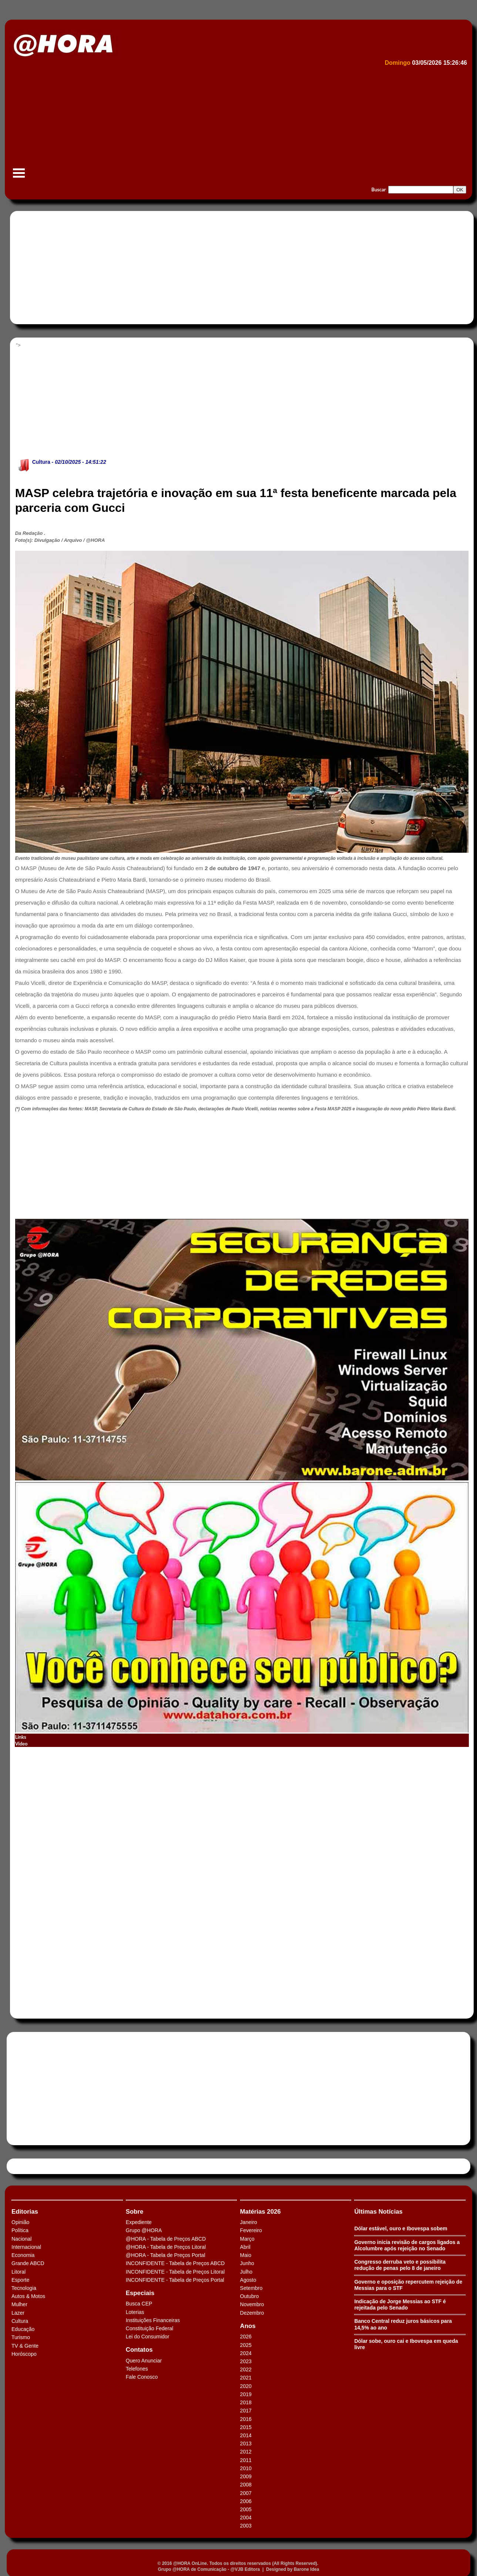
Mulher (19, 2304)
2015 (246, 2427)
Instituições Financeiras (153, 2320)
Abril (245, 2247)
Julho (246, 2272)
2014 (246, 2435)
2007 (246, 2493)
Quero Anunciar (144, 2361)
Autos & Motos (28, 2296)
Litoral (18, 2272)
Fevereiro (251, 2230)
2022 (246, 2369)
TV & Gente (24, 2346)
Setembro (251, 2288)
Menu (19, 176)
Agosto (248, 2280)
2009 (246, 2476)
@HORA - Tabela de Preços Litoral (166, 2247)
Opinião (20, 2222)
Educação (22, 2329)
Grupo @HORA (144, 2230)
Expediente (139, 2222)
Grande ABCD (27, 2263)
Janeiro (248, 2222)
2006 (246, 2501)
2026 (246, 2336)
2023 (246, 2361)
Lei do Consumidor (147, 2336)
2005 (246, 2509)
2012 (246, 2452)
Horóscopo (24, 2354)
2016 (246, 2419)
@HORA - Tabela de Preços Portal (165, 2255)
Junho (247, 2263)
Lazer (17, 2313)
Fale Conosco (142, 2377)
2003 (246, 2526)
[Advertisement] (232, 124)
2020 (246, 2386)
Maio (245, 2255)
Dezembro (252, 2313)
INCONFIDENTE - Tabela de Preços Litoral (175, 2272)
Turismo (20, 2337)
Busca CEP (139, 2304)
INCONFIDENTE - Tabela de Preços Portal (175, 2280)
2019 (246, 2394)
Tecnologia (23, 2288)
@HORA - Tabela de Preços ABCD (166, 2239)
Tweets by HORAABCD (36, 2166)
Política (19, 2230)
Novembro (252, 2304)
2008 (246, 2485)
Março (247, 2239)
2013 (246, 2443)
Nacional (21, 2239)
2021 (246, 2378)
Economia (22, 2255)
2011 (246, 2460)
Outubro (249, 2296)
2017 (246, 2411)
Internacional (26, 2247)
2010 (246, 2468)
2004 (246, 2517)
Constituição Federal (149, 2328)
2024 (246, 2353)
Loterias (135, 2312)
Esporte (20, 2280)
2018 (246, 2402)
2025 (246, 2345)
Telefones (137, 2369)
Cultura (41, 462)
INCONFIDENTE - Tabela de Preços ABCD (175, 2263)
